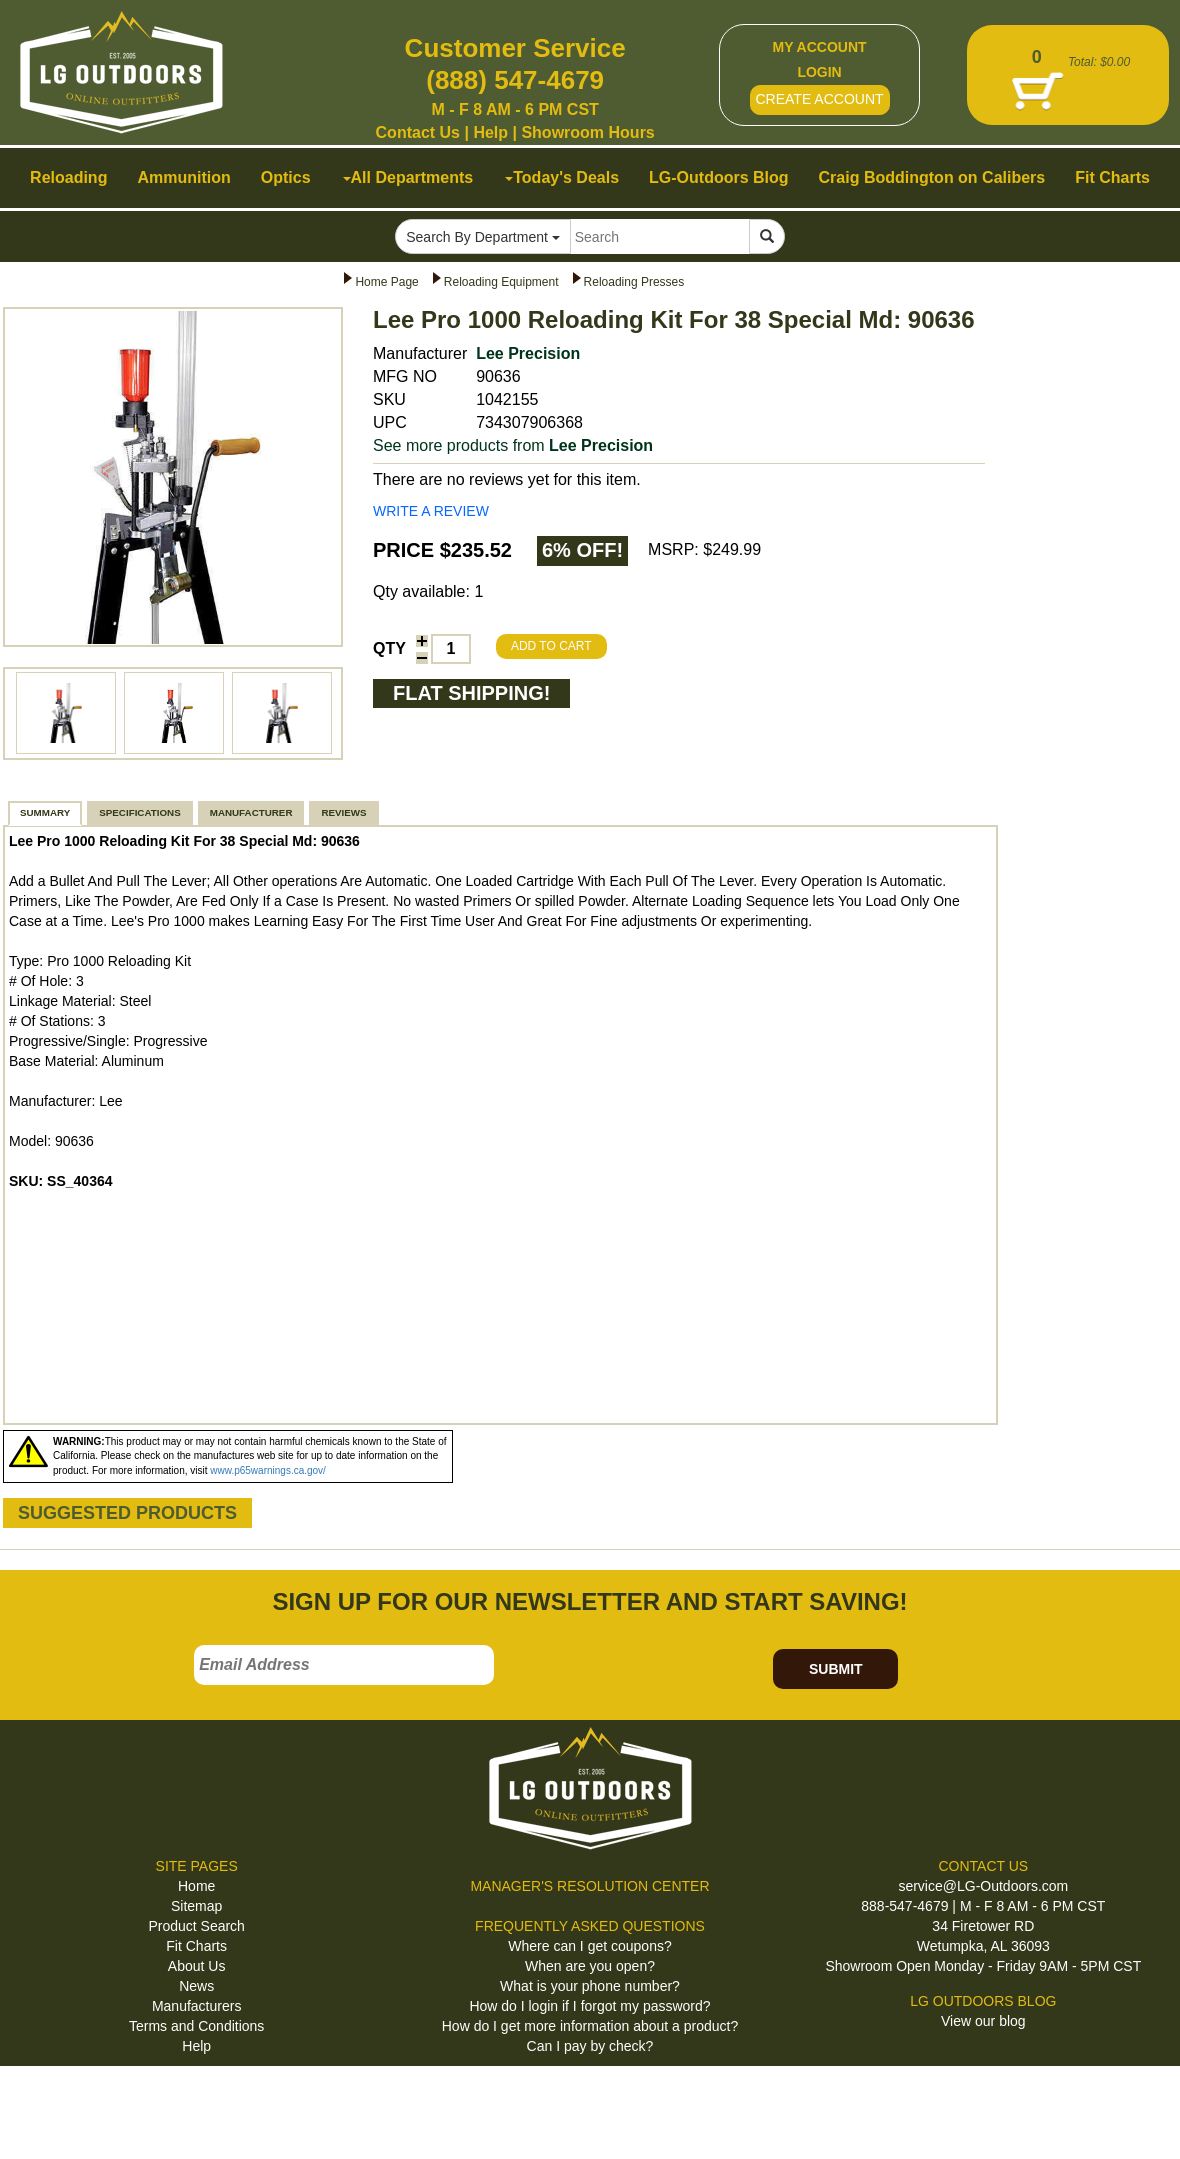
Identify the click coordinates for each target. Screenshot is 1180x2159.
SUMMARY (45, 812)
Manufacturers (196, 2006)
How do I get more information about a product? (590, 2026)
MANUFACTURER (251, 812)
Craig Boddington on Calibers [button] (932, 177)
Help (490, 132)
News (196, 1986)
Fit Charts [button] (1112, 177)
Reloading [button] (68, 177)
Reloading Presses (634, 282)
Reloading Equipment (501, 282)
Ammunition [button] (183, 177)
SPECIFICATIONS (139, 812)
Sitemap (196, 1906)
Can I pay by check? (590, 2046)
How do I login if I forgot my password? (589, 2006)
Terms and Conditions (196, 2026)
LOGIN (819, 72)
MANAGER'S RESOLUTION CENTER (589, 1886)
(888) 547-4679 (515, 80)
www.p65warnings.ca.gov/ (268, 1470)
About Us (197, 1966)
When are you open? (590, 1966)
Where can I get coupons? (589, 1946)
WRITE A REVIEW (431, 511)
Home (196, 1886)
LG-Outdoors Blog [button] (719, 177)
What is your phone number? (590, 1986)
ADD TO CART (551, 646)
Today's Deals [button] (562, 177)
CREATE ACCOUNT (820, 99)
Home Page (386, 282)
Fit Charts (196, 1946)
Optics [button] (286, 177)
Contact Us (418, 132)
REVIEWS (343, 812)
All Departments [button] (408, 177)
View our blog (983, 2021)
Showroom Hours (587, 132)
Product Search (196, 1926)
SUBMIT (836, 1669)
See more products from (513, 445)
